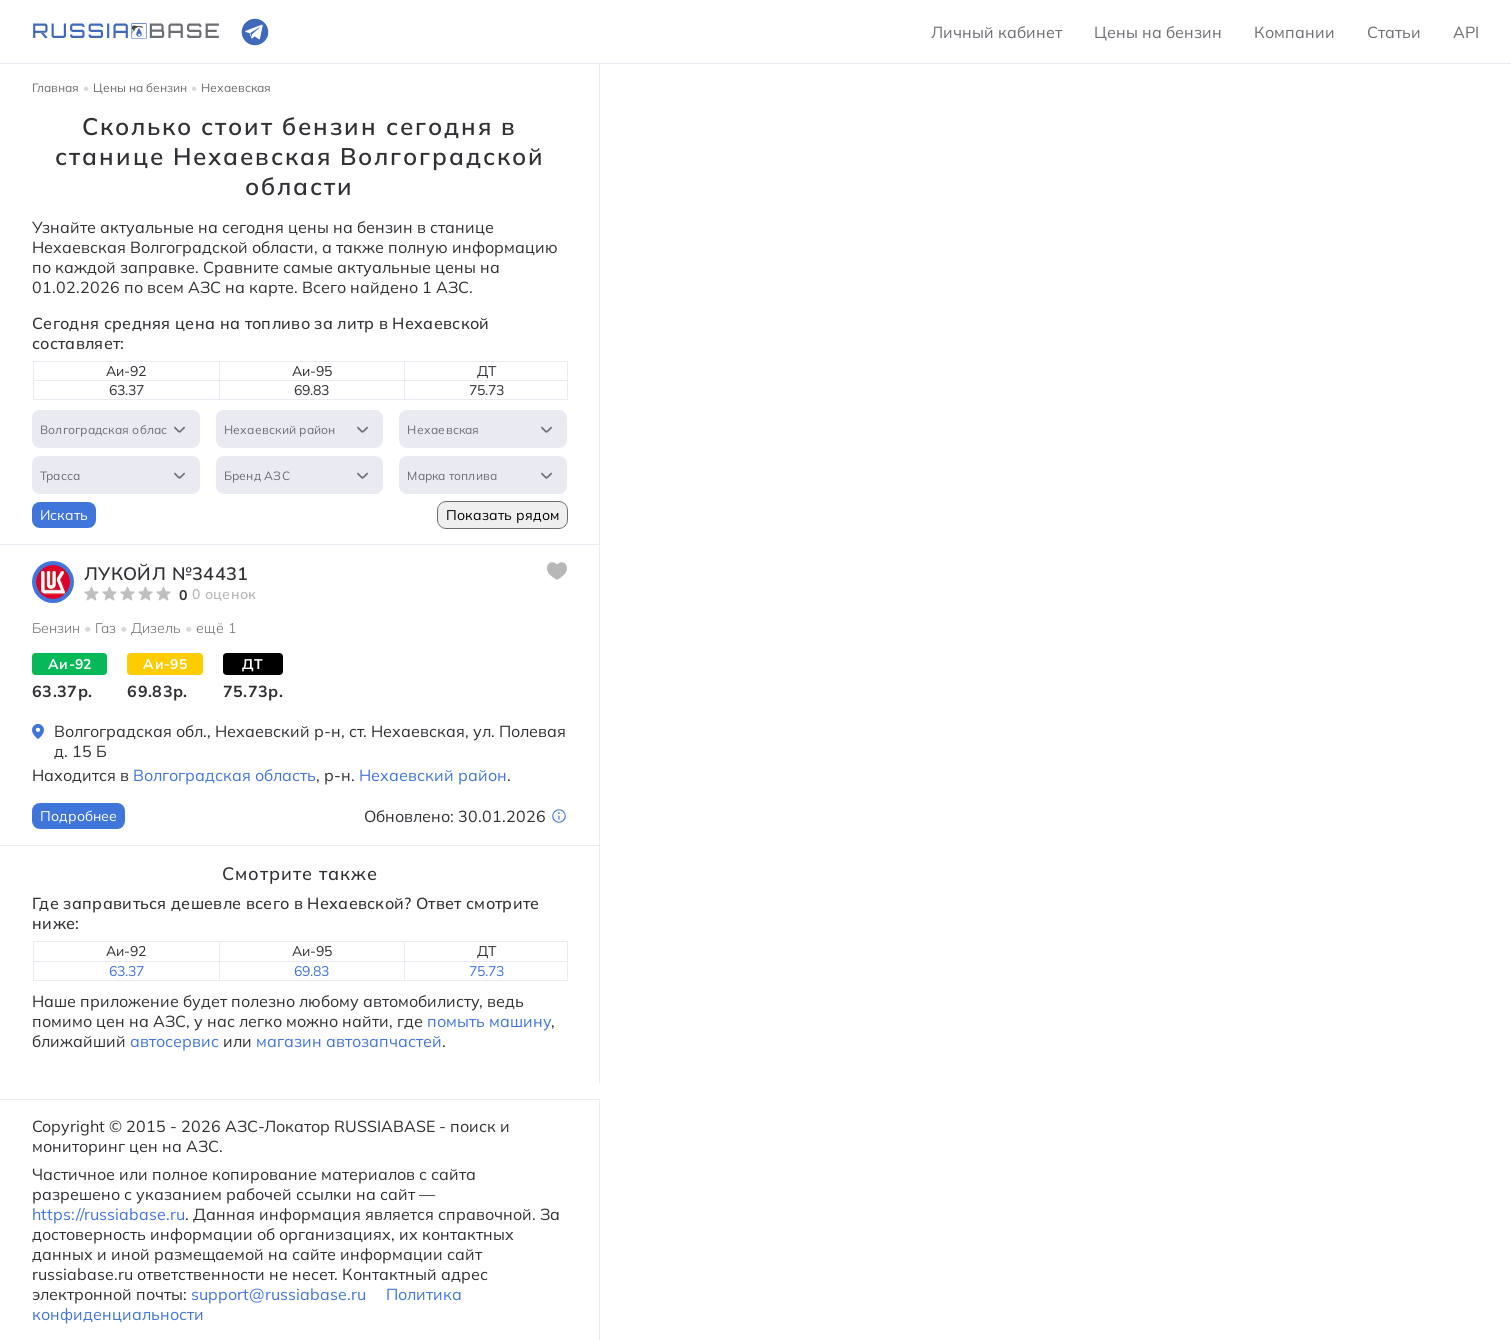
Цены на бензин (1158, 32)
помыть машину (487, 1021)
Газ (105, 628)
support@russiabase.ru (278, 1294)
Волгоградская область (224, 775)
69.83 (311, 971)
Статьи (1394, 32)
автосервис (174, 1041)
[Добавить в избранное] (557, 571)
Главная (55, 87)
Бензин (56, 628)
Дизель (156, 628)
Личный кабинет (996, 32)
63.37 (126, 971)
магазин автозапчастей (349, 1041)
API (1466, 32)
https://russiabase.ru (108, 1214)
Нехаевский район (433, 775)
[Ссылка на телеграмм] (255, 32)
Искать (64, 515)
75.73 (486, 971)
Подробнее (78, 816)
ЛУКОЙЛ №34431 (166, 573)
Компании (1294, 32)
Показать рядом (502, 515)
